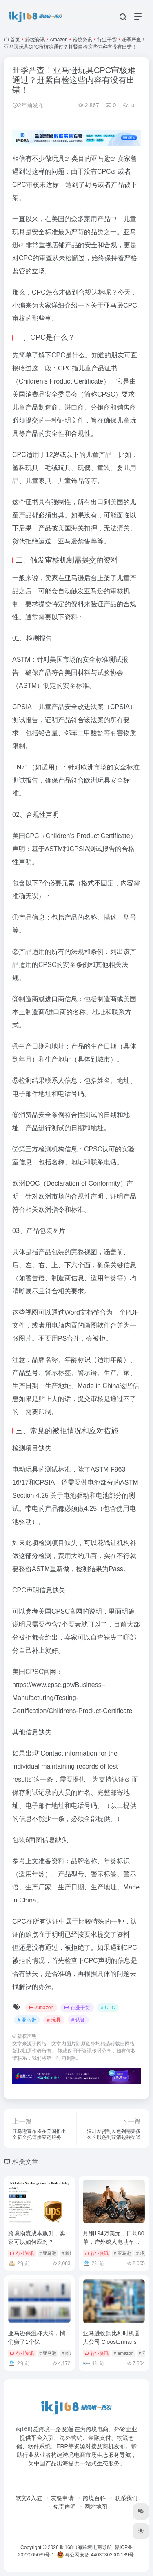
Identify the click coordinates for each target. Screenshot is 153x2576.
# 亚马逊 (27, 2020)
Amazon (59, 39)
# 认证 (78, 2020)
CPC (104, 171)
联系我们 (126, 2498)
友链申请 (62, 2498)
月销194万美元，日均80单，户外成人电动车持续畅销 (113, 2242)
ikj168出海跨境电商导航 (86, 2547)
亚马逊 (101, 158)
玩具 (57, 158)
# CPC (108, 2008)
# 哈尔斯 (70, 2353)
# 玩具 (54, 2020)
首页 (15, 39)
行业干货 (107, 39)
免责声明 (64, 2506)
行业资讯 (22, 2253)
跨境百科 (94, 2498)
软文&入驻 (29, 2498)
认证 (118, 1779)
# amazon (123, 2353)
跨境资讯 (35, 39)
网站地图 (95, 2506)
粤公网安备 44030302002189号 (95, 2555)
